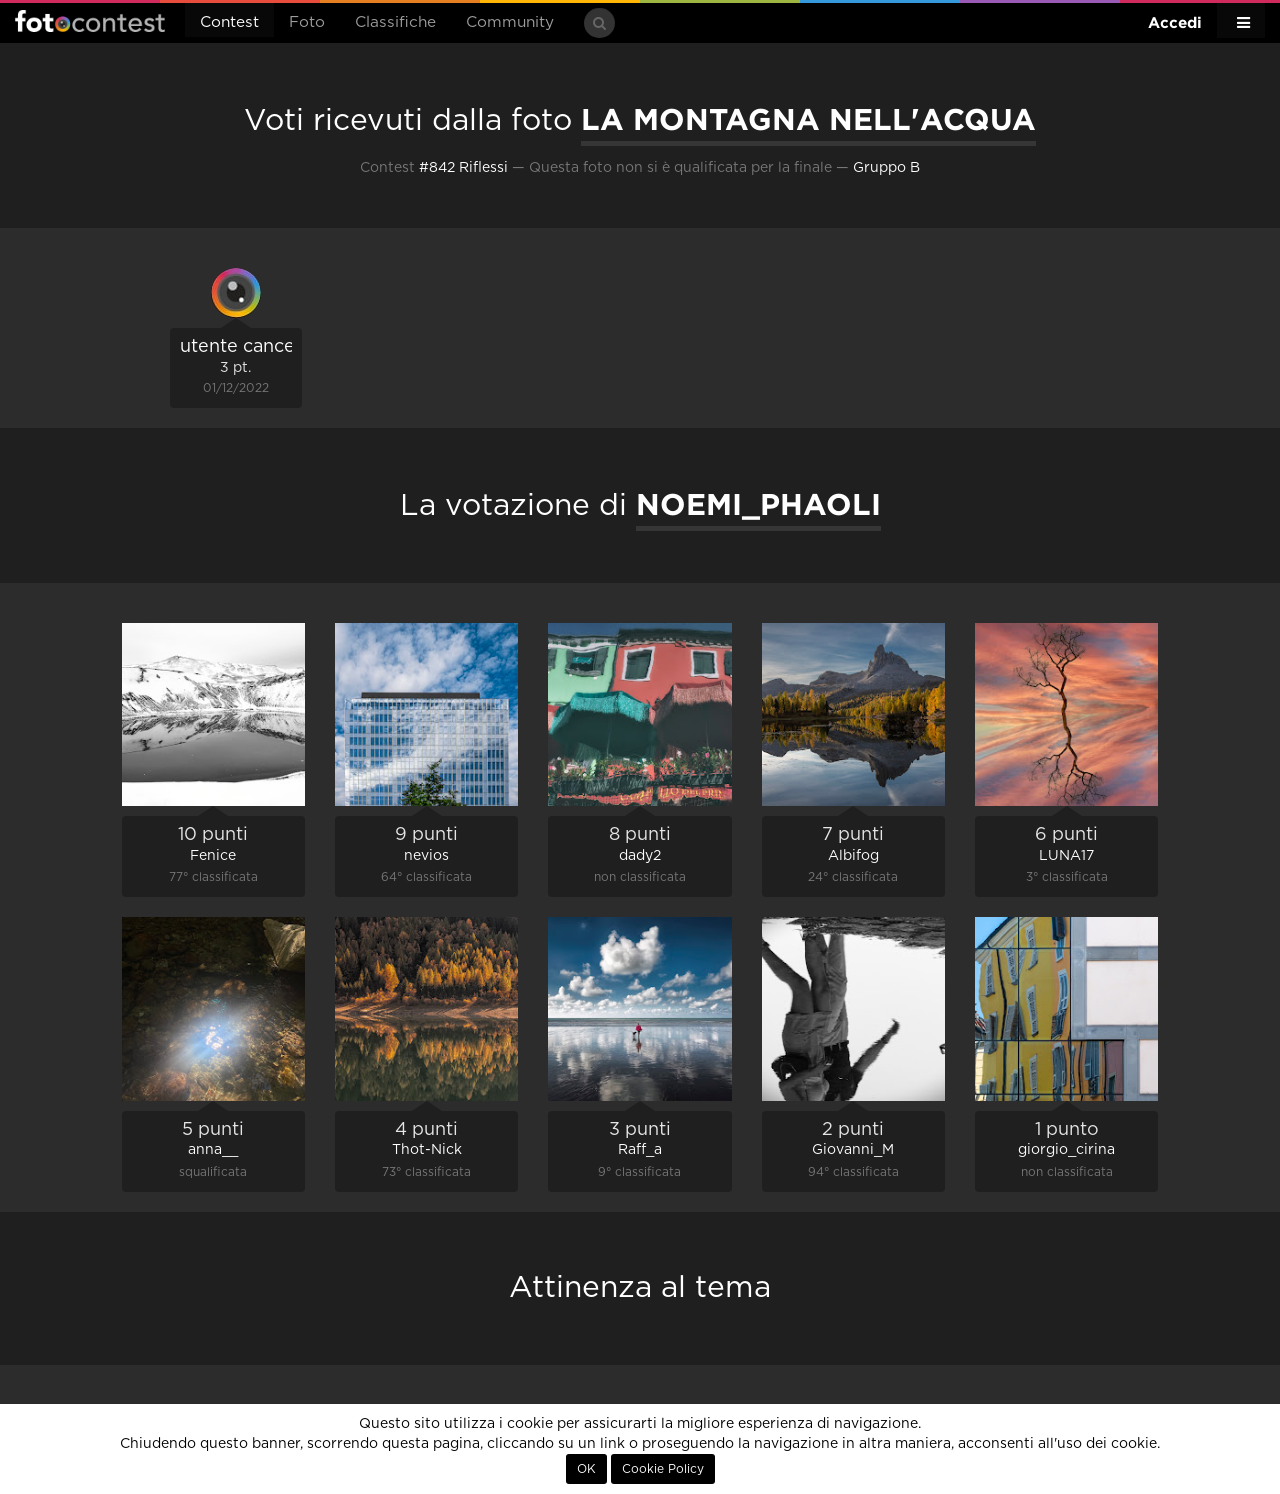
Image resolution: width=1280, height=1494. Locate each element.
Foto (307, 22)
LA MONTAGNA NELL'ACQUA (808, 119)
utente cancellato (257, 347)
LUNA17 (1066, 856)
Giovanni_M (853, 1150)
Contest (229, 22)
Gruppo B (886, 168)
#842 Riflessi (463, 168)
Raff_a (640, 1150)
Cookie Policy (663, 1469)
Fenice (213, 856)
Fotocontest (90, 21)
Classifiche (395, 22)
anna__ (213, 1150)
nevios (426, 856)
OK (586, 1469)
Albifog (853, 856)
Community (510, 22)
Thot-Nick (427, 1150)
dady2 (640, 856)
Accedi (1175, 22)
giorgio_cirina (1066, 1150)
